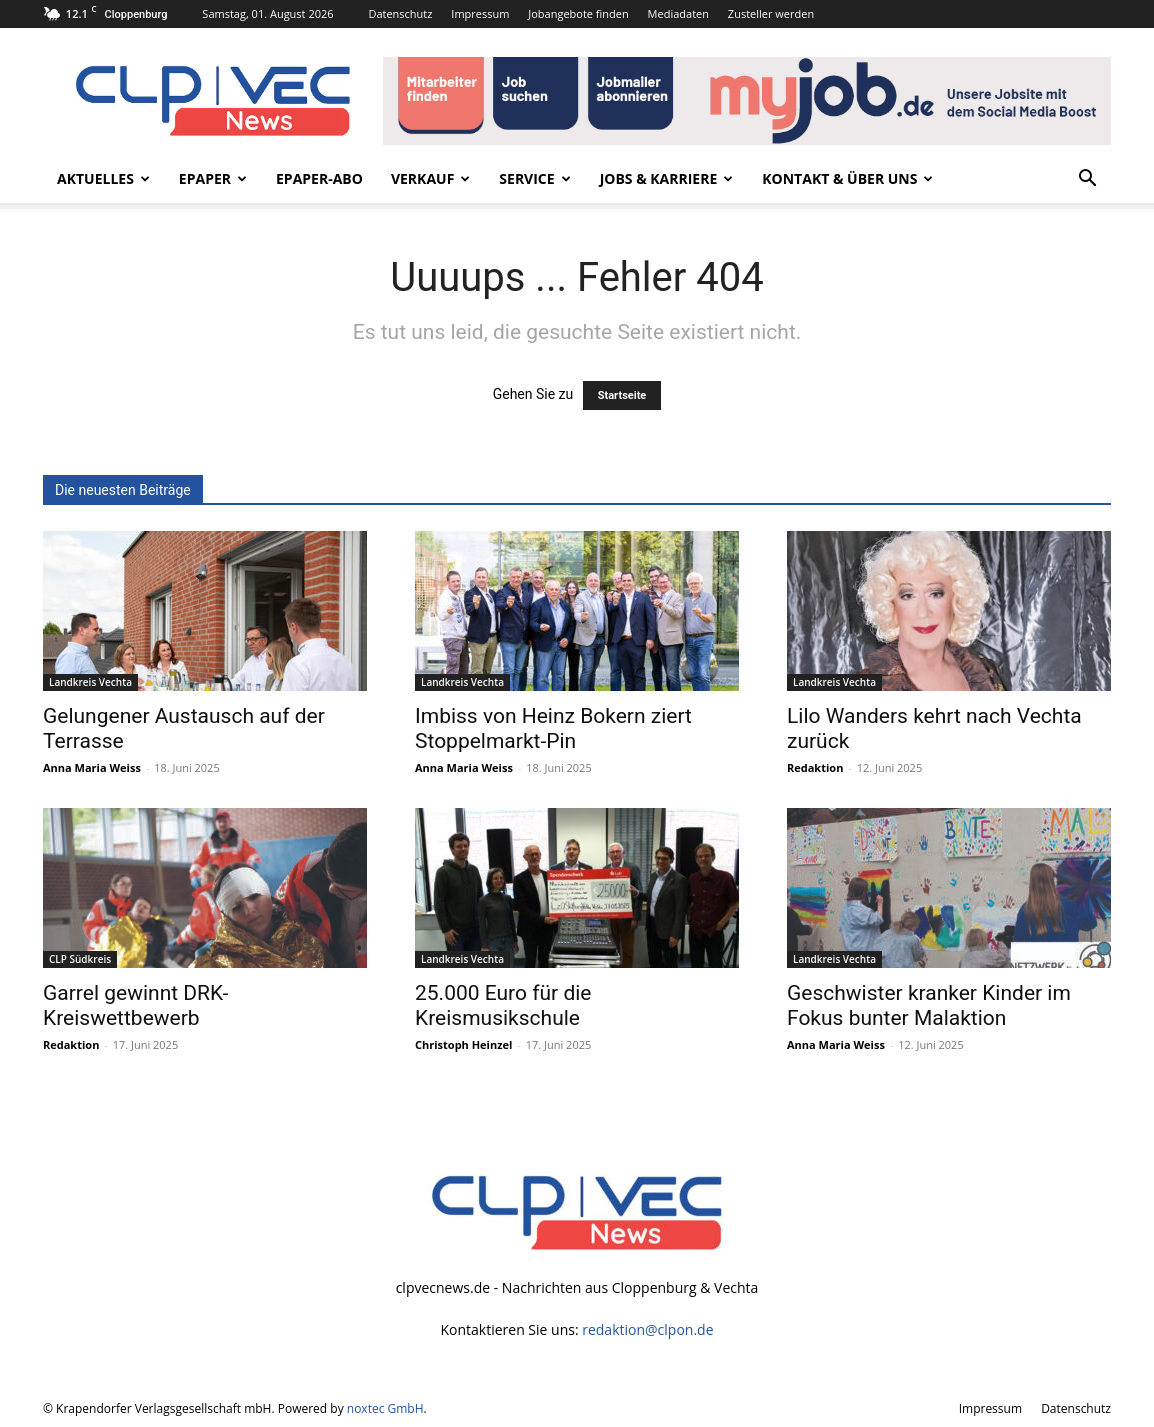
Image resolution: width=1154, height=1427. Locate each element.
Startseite (622, 395)
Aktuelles (103, 178)
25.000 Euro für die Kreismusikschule (503, 1005)
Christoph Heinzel (463, 1044)
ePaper (213, 178)
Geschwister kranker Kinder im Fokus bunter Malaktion (929, 1005)
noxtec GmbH (385, 1408)
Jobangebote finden (578, 13)
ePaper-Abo (319, 178)
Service (534, 178)
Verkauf (430, 178)
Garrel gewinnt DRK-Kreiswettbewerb (135, 1005)
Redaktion (815, 767)
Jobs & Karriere (667, 178)
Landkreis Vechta (90, 682)
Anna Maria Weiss (92, 767)
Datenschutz (400, 13)
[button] (1087, 180)
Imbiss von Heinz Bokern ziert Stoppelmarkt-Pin (553, 728)
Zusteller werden (771, 13)
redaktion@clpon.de (647, 1329)
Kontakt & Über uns (847, 178)
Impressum (480, 13)
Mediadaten (678, 13)
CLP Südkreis (80, 959)
